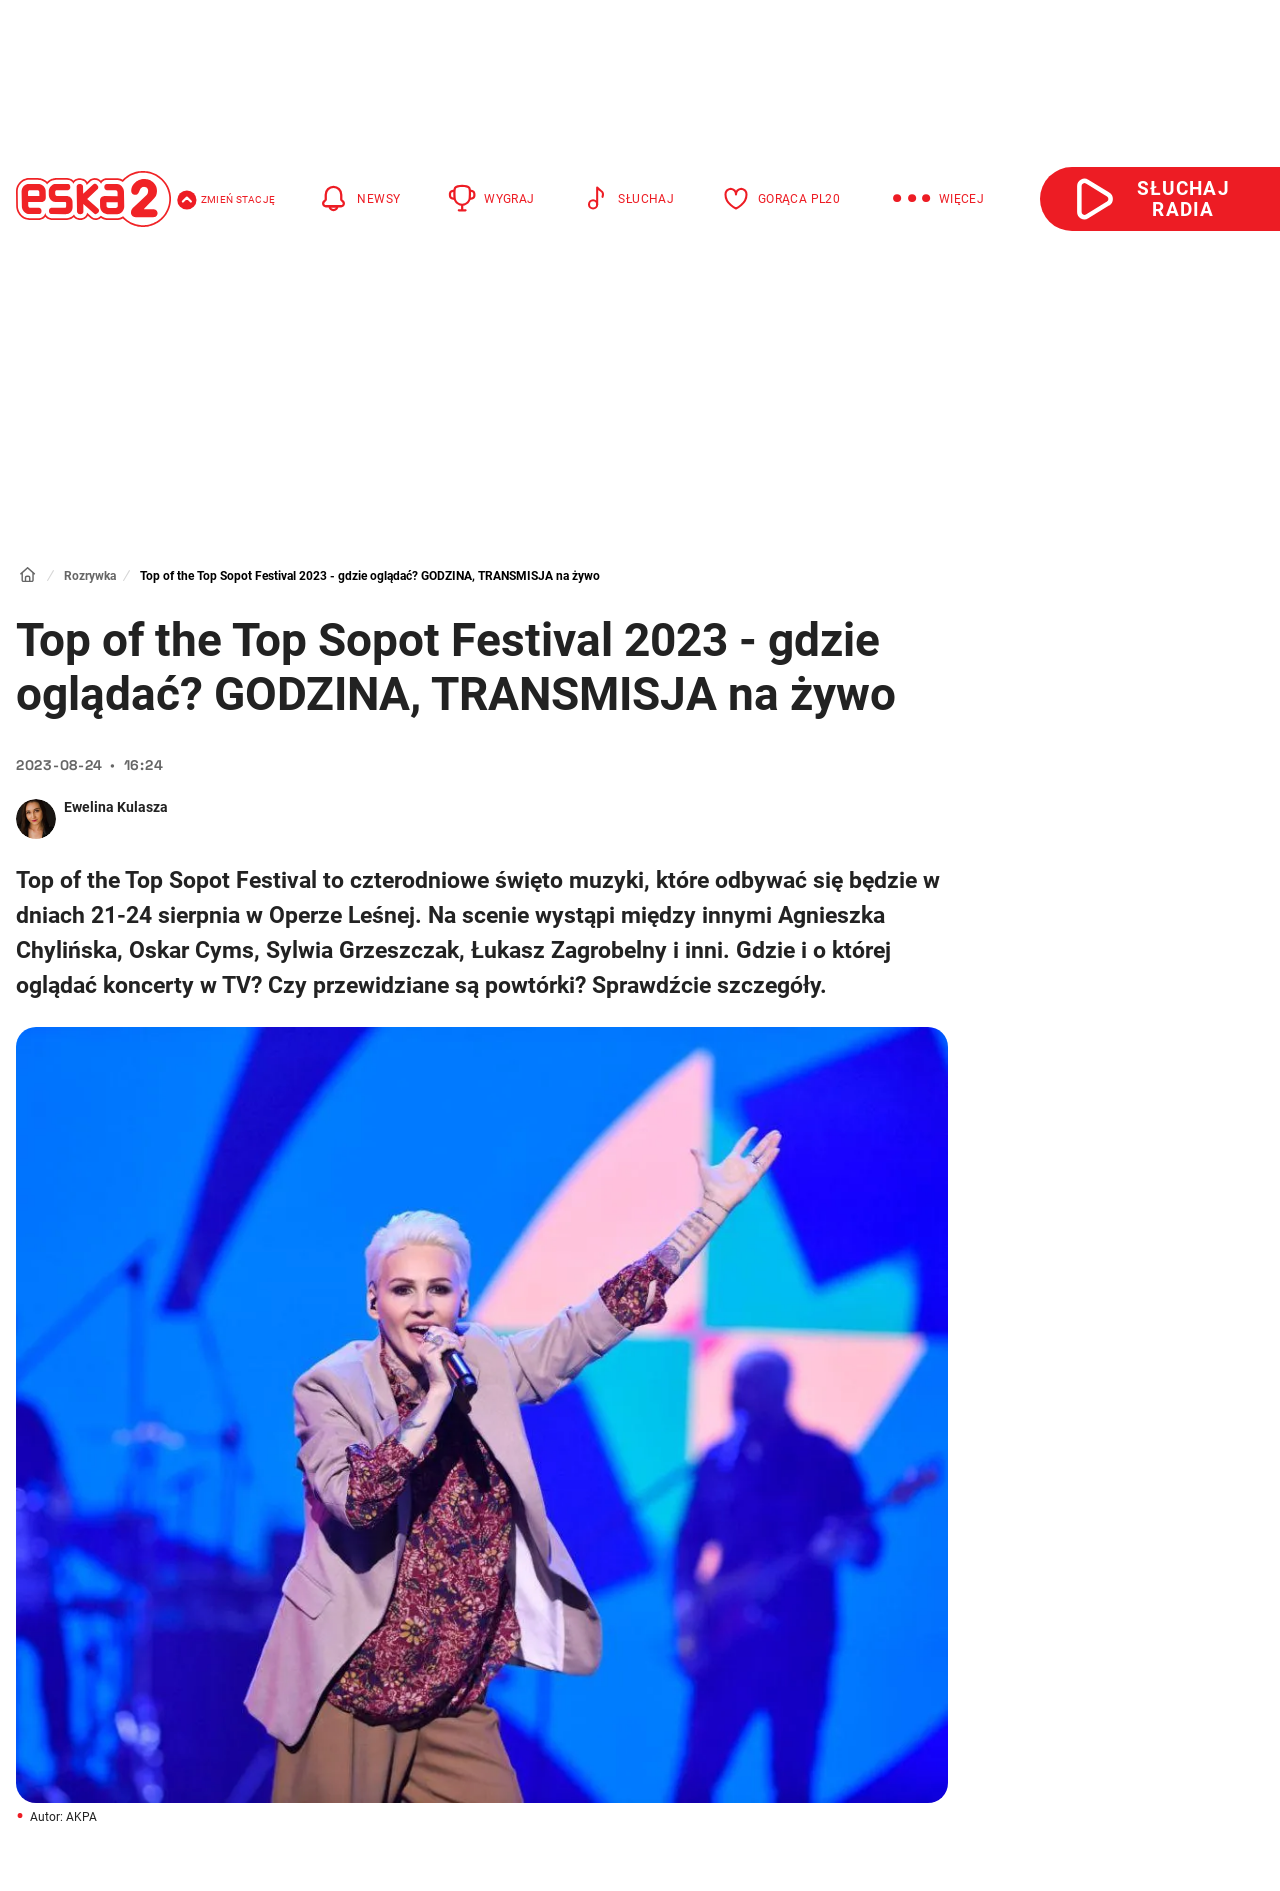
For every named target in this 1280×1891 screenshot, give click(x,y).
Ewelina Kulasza (116, 807)
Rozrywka (90, 576)
